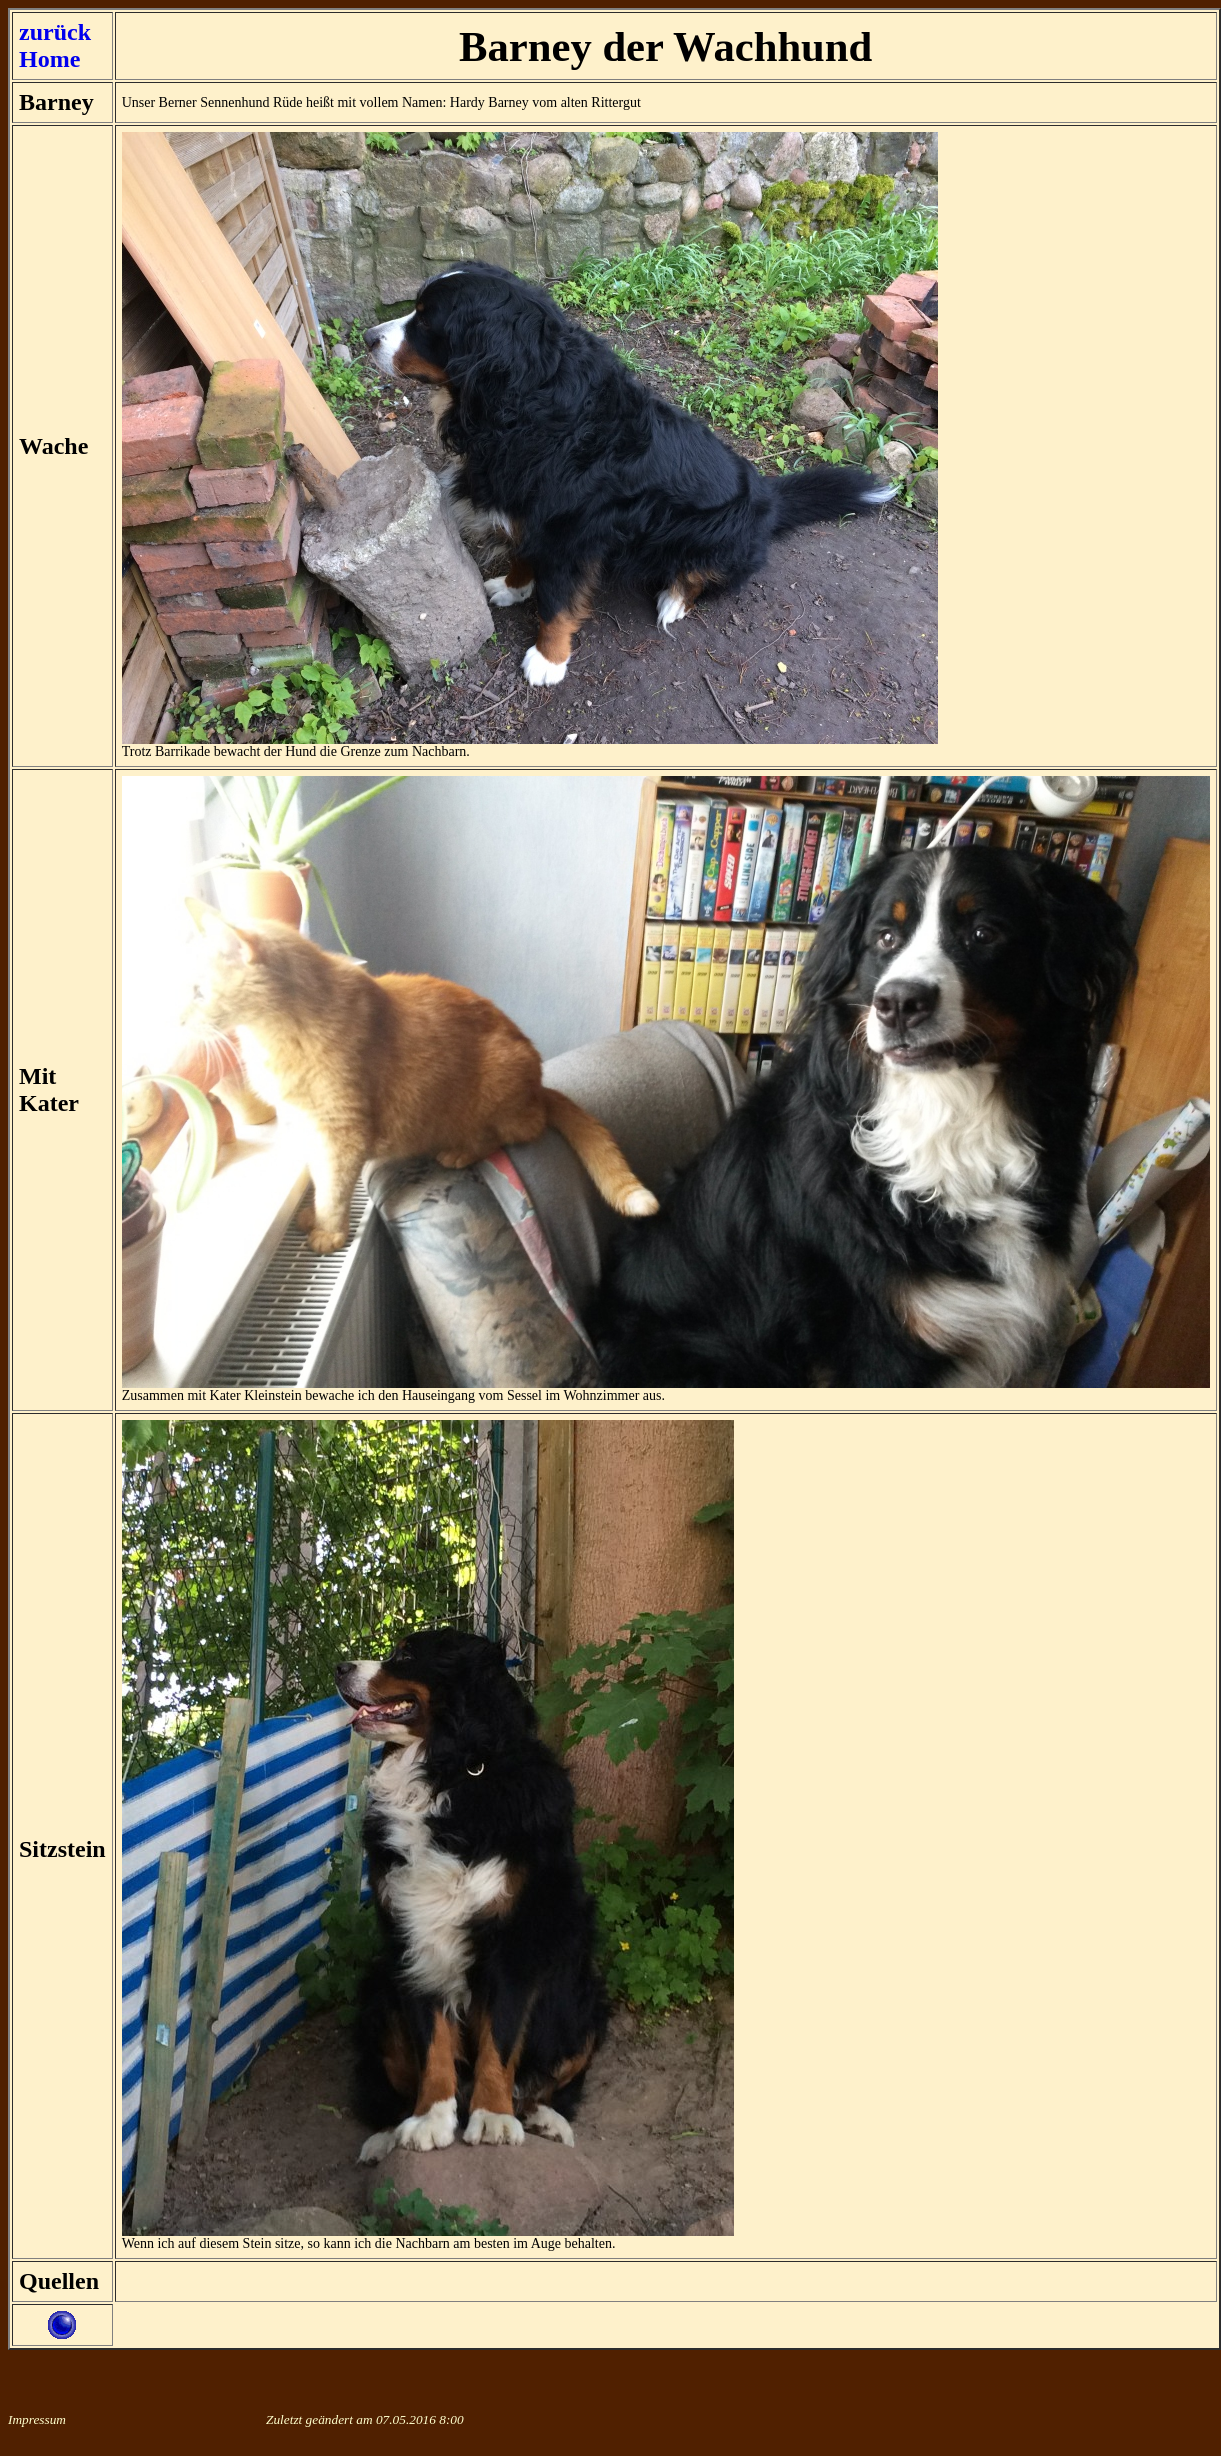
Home (49, 59)
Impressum (37, 2419)
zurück (55, 32)
